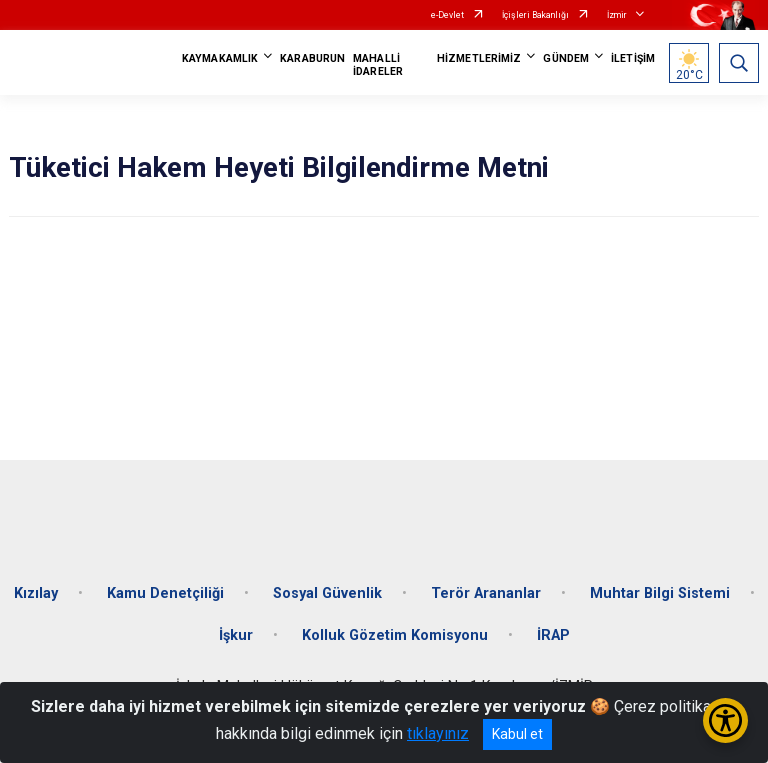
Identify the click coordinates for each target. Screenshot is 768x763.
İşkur (236, 635)
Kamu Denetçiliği (165, 593)
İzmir (617, 15)
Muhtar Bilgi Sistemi (660, 593)
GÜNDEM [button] (566, 58)
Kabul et (517, 734)
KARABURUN (312, 58)
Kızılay (36, 593)
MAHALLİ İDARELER (378, 65)
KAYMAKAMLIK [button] (220, 58)
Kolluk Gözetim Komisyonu (395, 635)
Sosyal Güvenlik (327, 593)
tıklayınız (438, 733)
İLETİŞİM (633, 58)
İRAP (553, 635)
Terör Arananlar (486, 593)
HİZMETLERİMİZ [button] (479, 58)
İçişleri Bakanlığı (535, 15)
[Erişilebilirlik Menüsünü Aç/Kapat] (725, 720)
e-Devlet (447, 15)
